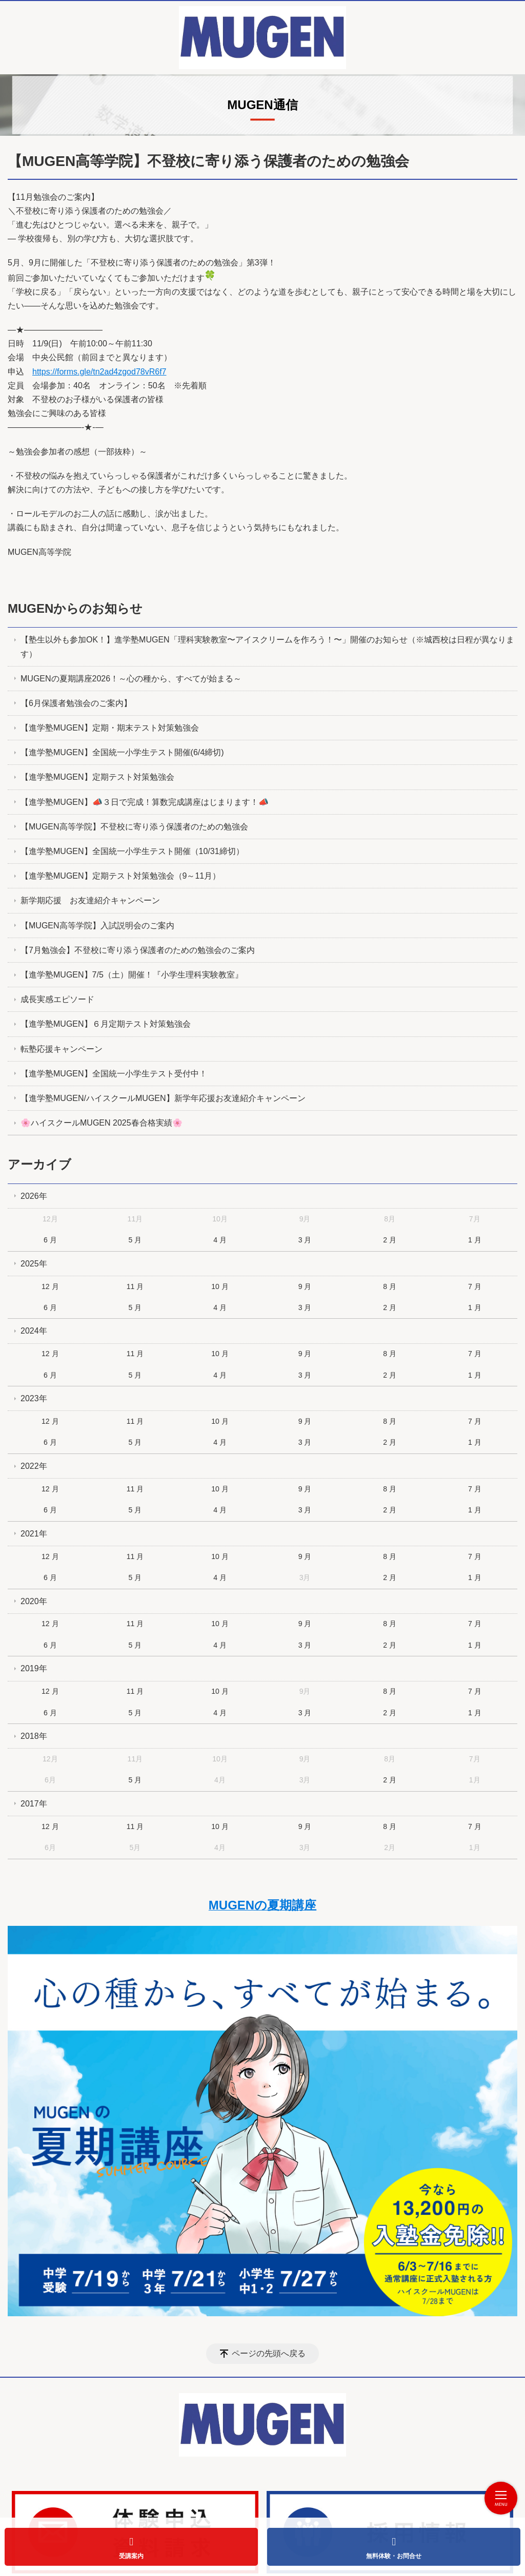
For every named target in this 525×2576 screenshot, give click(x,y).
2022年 (34, 1466)
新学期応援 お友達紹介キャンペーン (90, 901)
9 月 (305, 1286)
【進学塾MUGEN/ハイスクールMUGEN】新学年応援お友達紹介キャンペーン (163, 1098)
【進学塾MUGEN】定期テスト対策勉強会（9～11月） (120, 875)
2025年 (34, 1263)
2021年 (34, 1533)
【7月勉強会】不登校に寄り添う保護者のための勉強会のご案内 (138, 950)
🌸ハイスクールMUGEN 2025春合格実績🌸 (102, 1122)
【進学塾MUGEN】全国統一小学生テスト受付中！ (114, 1073)
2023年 (34, 1398)
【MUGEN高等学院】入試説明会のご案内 (97, 925)
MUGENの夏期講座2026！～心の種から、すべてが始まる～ (131, 678)
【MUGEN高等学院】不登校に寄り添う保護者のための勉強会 (134, 826)
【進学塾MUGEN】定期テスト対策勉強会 (97, 777)
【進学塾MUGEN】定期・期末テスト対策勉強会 (110, 727)
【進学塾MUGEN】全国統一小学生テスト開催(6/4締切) (122, 753)
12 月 (50, 1286)
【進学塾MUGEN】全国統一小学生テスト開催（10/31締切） (132, 851)
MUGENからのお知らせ (75, 608)
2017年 (34, 1803)
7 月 (474, 1286)
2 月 (389, 1240)
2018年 (34, 1736)
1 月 (474, 1240)
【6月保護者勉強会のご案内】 (76, 703)
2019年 (34, 1669)
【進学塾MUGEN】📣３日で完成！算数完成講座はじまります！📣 (145, 802)
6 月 (50, 1240)
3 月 (305, 1240)
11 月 (135, 1286)
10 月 (219, 1286)
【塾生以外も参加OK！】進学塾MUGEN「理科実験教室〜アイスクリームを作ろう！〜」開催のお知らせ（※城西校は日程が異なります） (267, 647)
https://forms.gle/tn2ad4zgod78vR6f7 (99, 371)
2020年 (34, 1601)
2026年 (34, 1196)
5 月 (135, 1240)
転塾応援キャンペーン (62, 1049)
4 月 (220, 1240)
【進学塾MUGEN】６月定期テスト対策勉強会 (106, 1024)
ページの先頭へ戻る (269, 2354)
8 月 (389, 1286)
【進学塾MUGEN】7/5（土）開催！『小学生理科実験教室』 (132, 974)
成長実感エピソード (57, 999)
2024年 (34, 1331)
